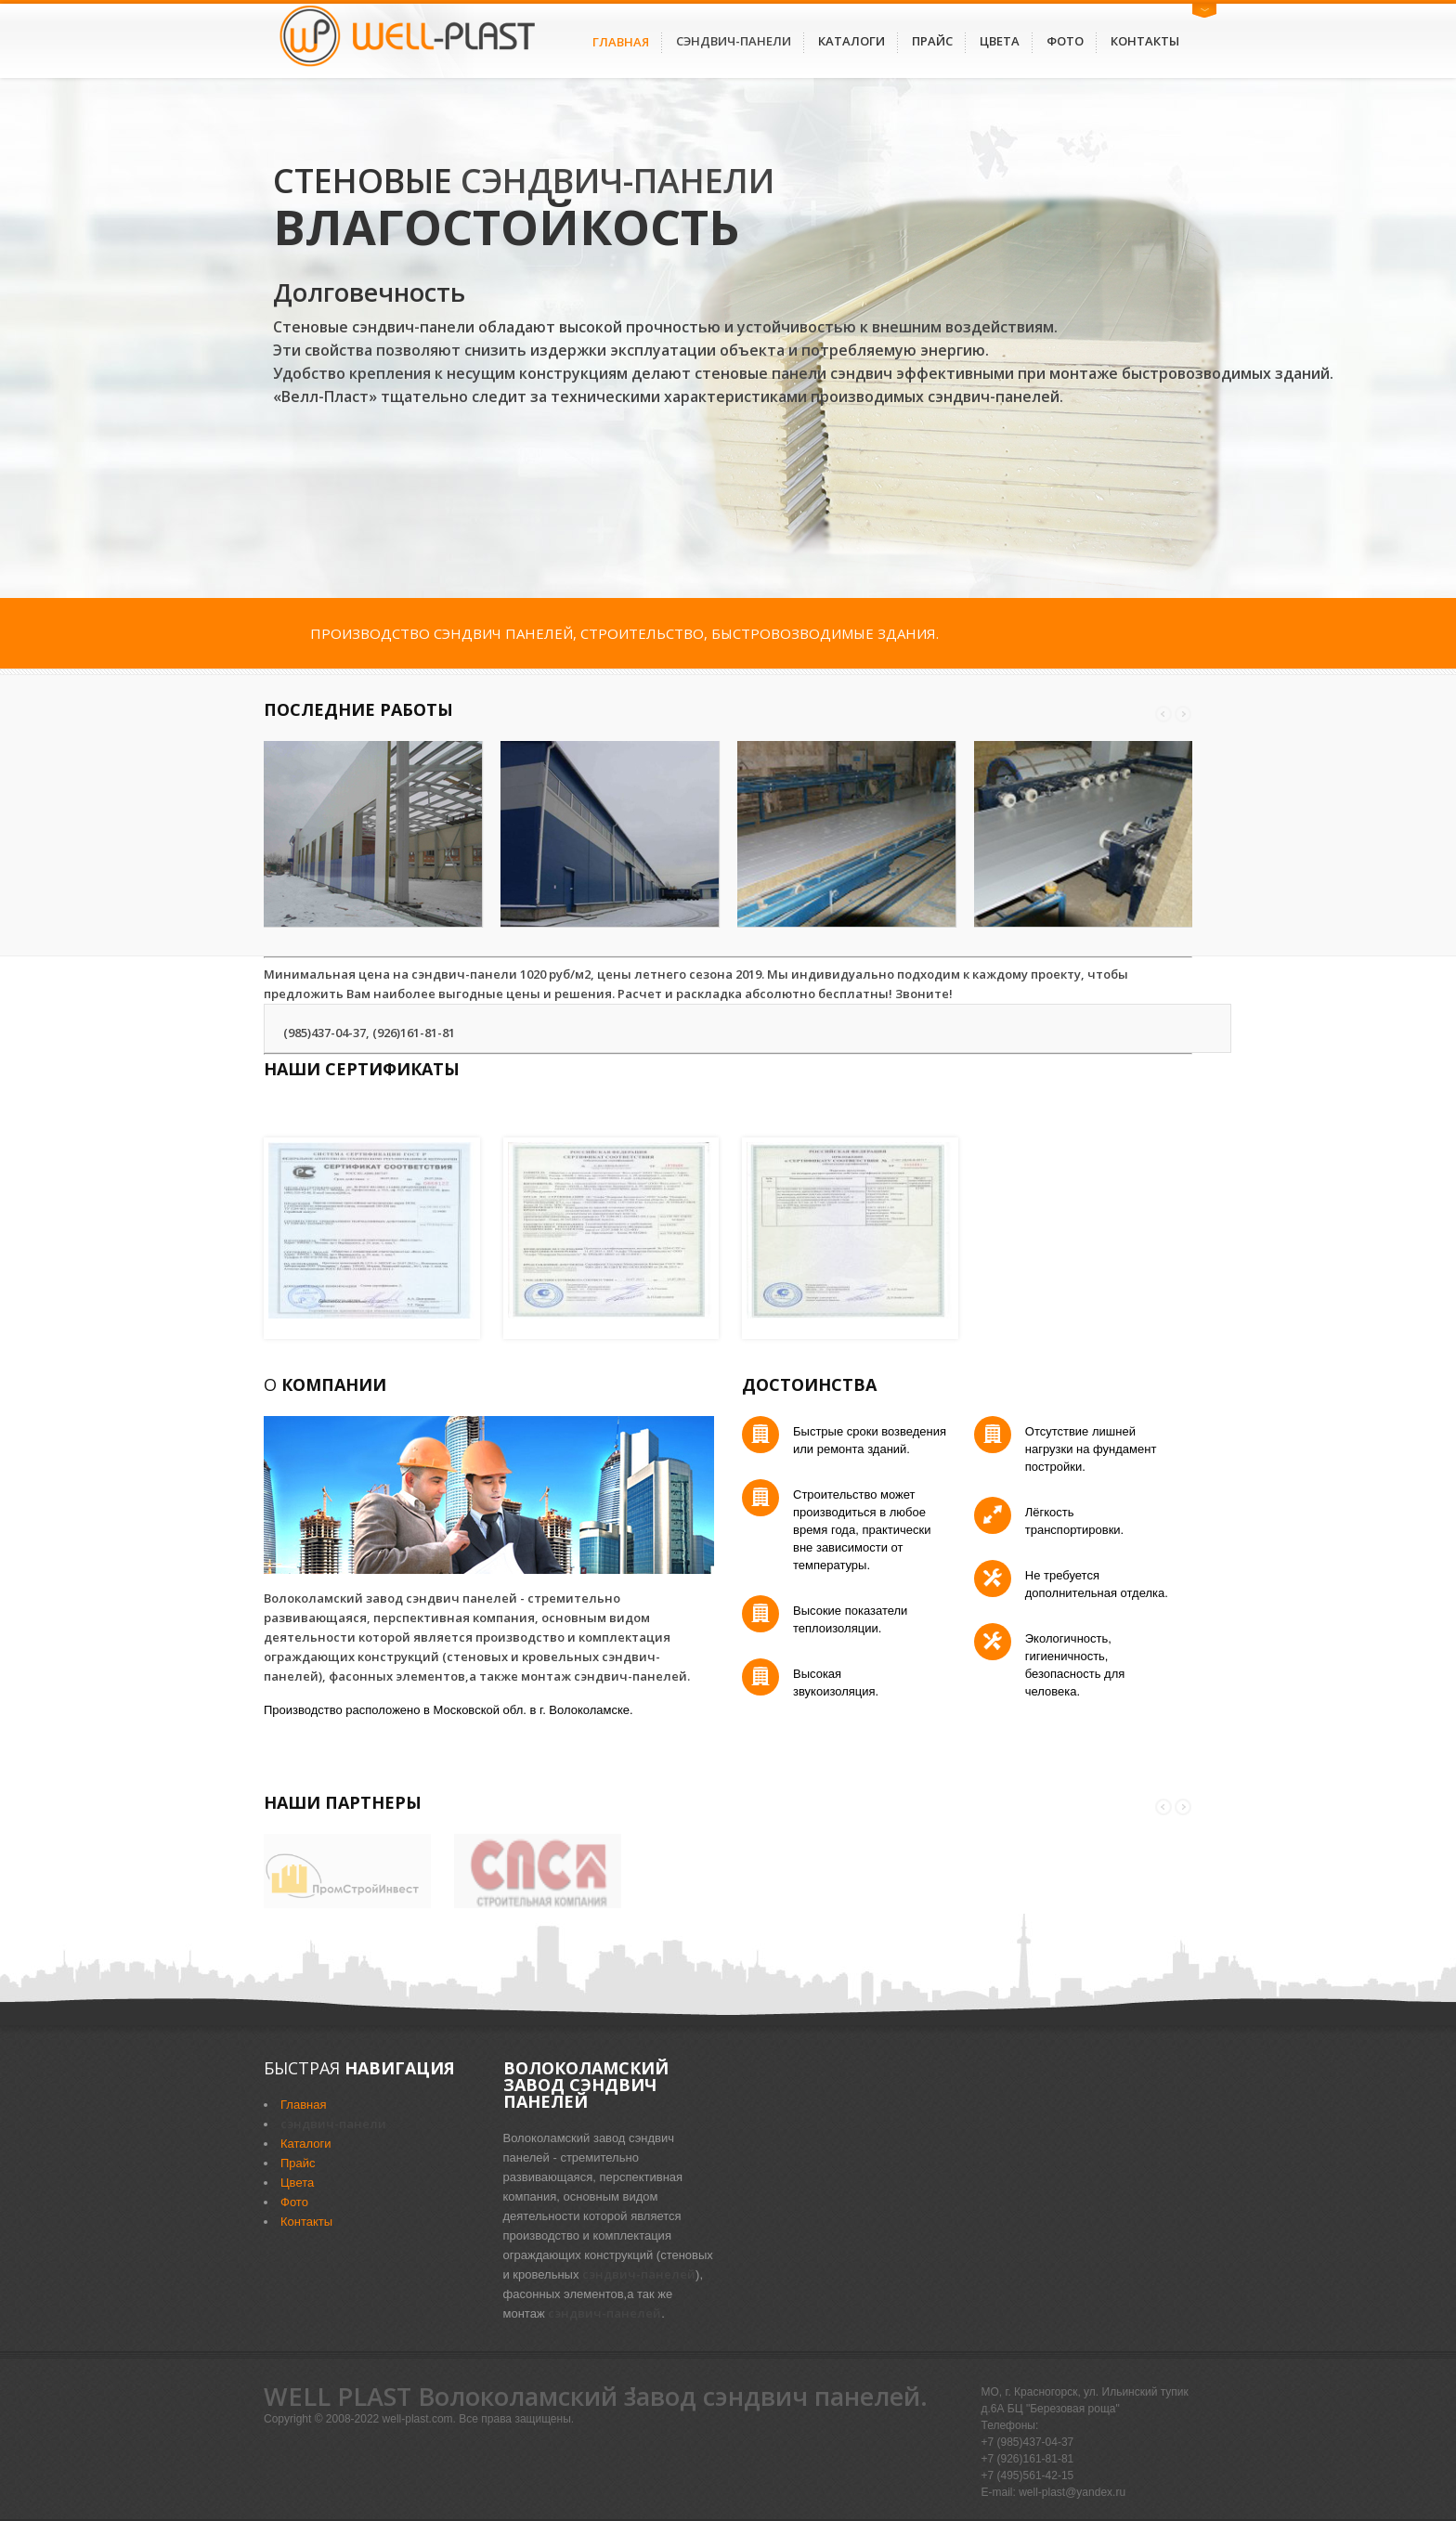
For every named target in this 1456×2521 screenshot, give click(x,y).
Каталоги (851, 40)
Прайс (932, 40)
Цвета (1000, 40)
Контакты (1145, 40)
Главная (620, 41)
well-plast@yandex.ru (1072, 2492)
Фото (1065, 40)
